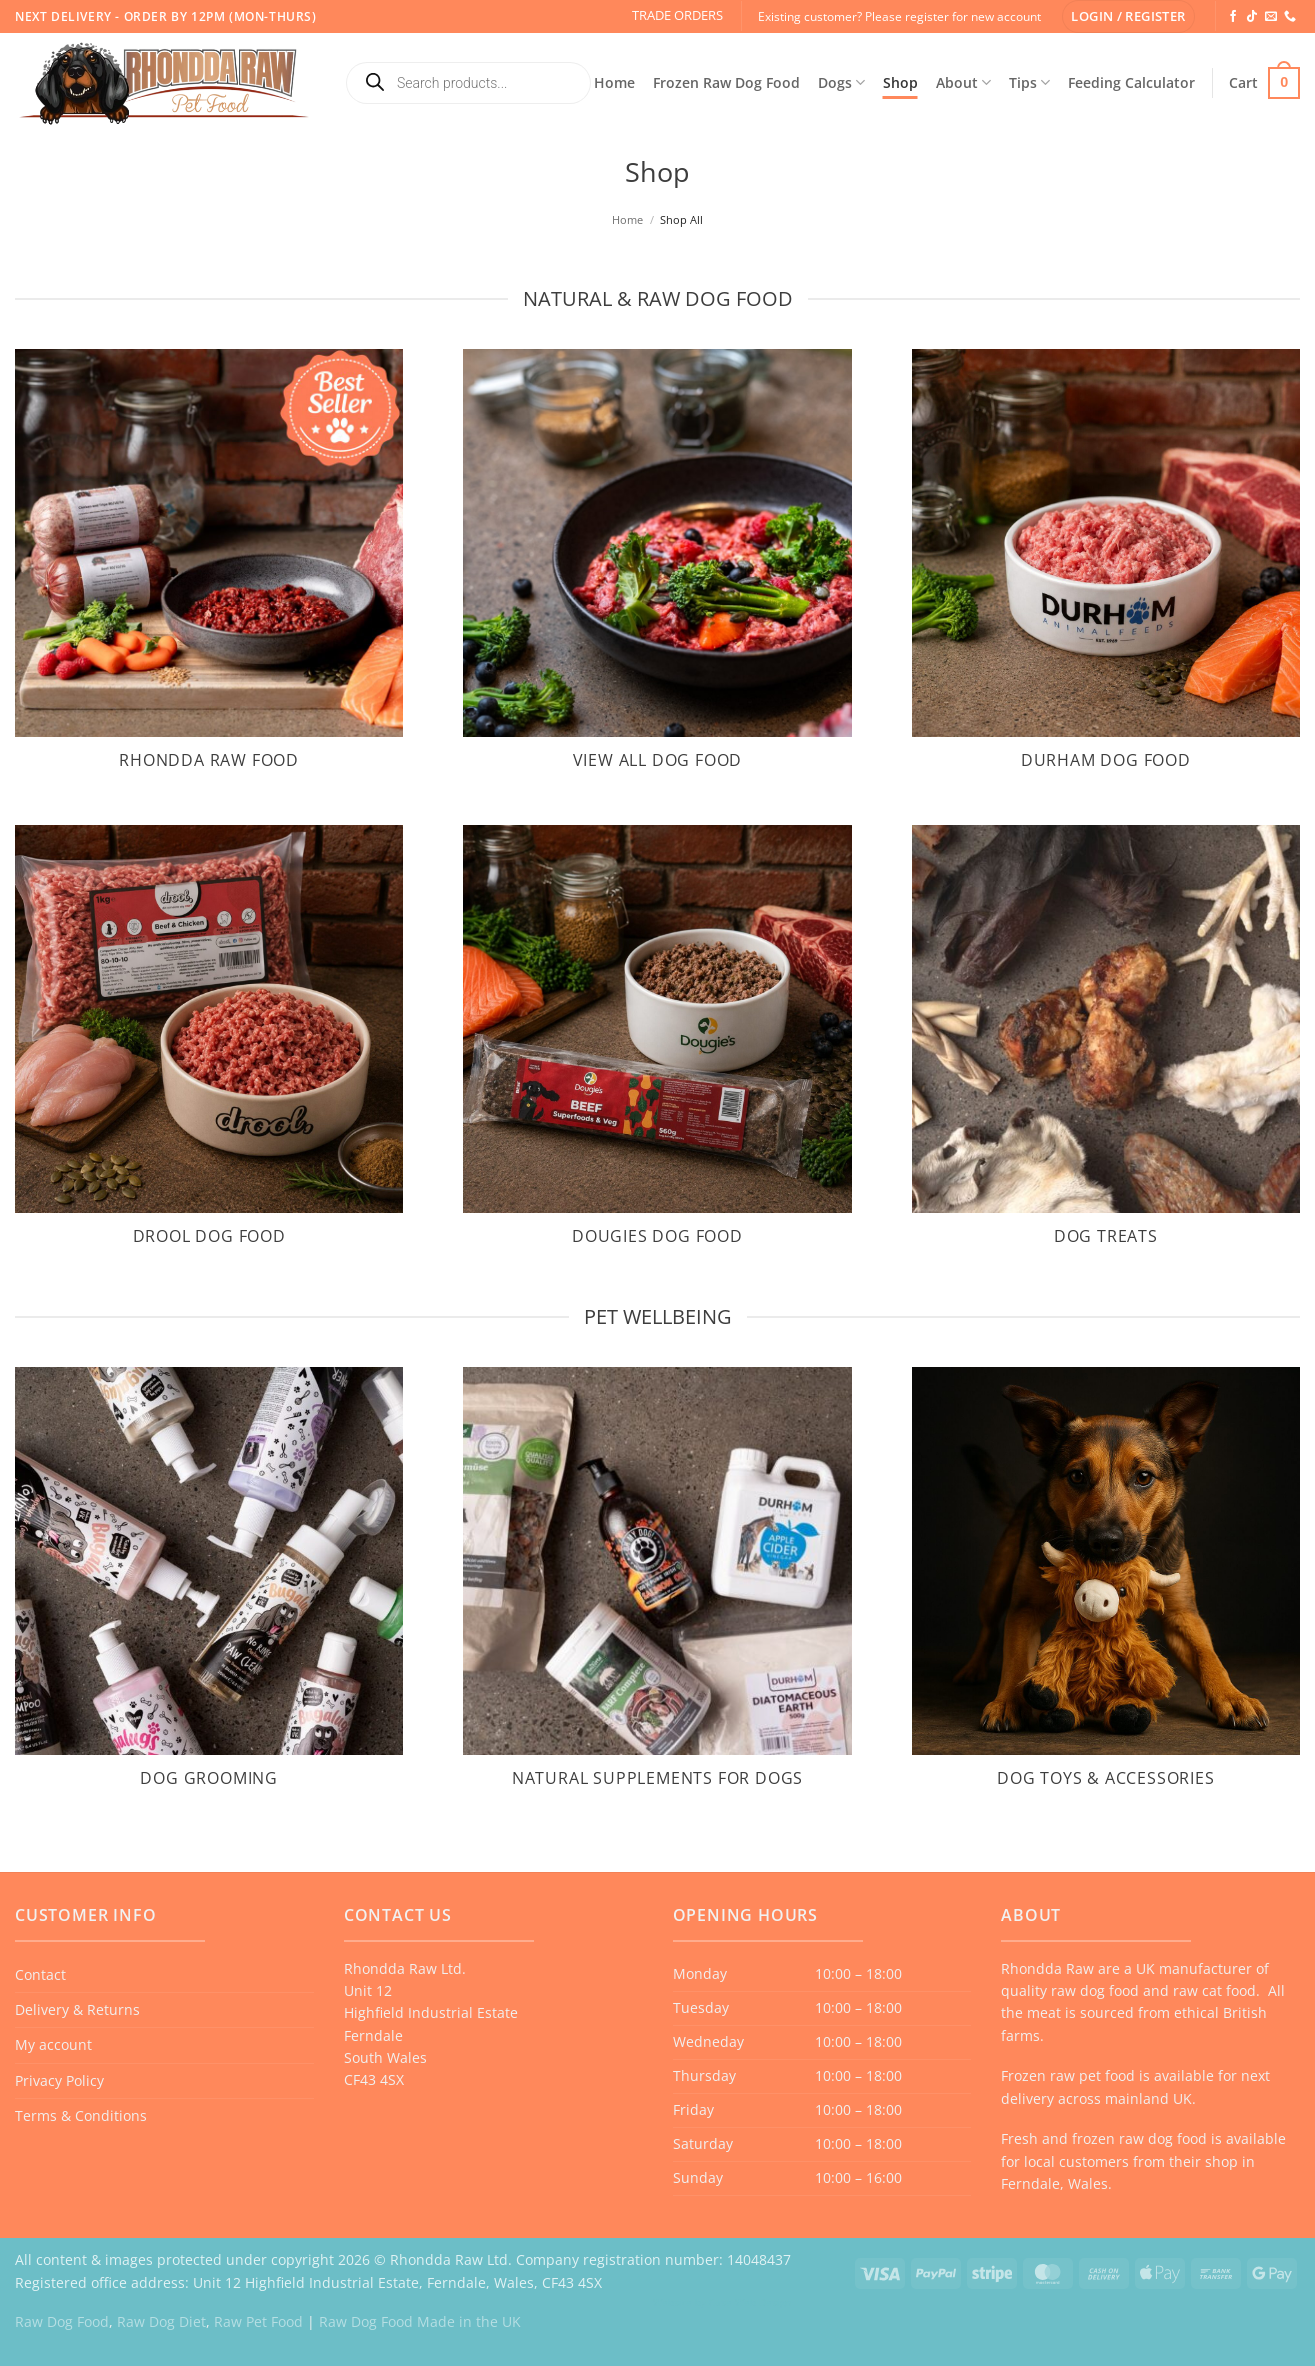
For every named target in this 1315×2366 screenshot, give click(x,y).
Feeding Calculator (1131, 82)
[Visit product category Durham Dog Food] (1106, 572)
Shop (900, 82)
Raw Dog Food (62, 2321)
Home (614, 82)
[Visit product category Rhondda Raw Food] (209, 572)
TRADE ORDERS (677, 15)
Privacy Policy (59, 2080)
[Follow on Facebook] (1233, 17)
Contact (40, 1974)
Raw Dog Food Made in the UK (420, 2321)
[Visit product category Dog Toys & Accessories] (1106, 1590)
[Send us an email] (1271, 17)
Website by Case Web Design (722, 2302)
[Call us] (1290, 17)
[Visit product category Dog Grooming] (209, 1590)
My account (53, 2044)
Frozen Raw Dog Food (726, 82)
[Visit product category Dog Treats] (1106, 1048)
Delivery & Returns (77, 2009)
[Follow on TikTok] (1252, 17)
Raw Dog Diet (161, 2321)
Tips (1029, 82)
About (963, 82)
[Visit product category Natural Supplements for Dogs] (657, 1590)
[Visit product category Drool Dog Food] (209, 1048)
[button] (1128, 16)
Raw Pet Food (258, 2321)
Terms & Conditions (81, 2115)
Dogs (841, 82)
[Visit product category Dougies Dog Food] (657, 1048)
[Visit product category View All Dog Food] (657, 572)
